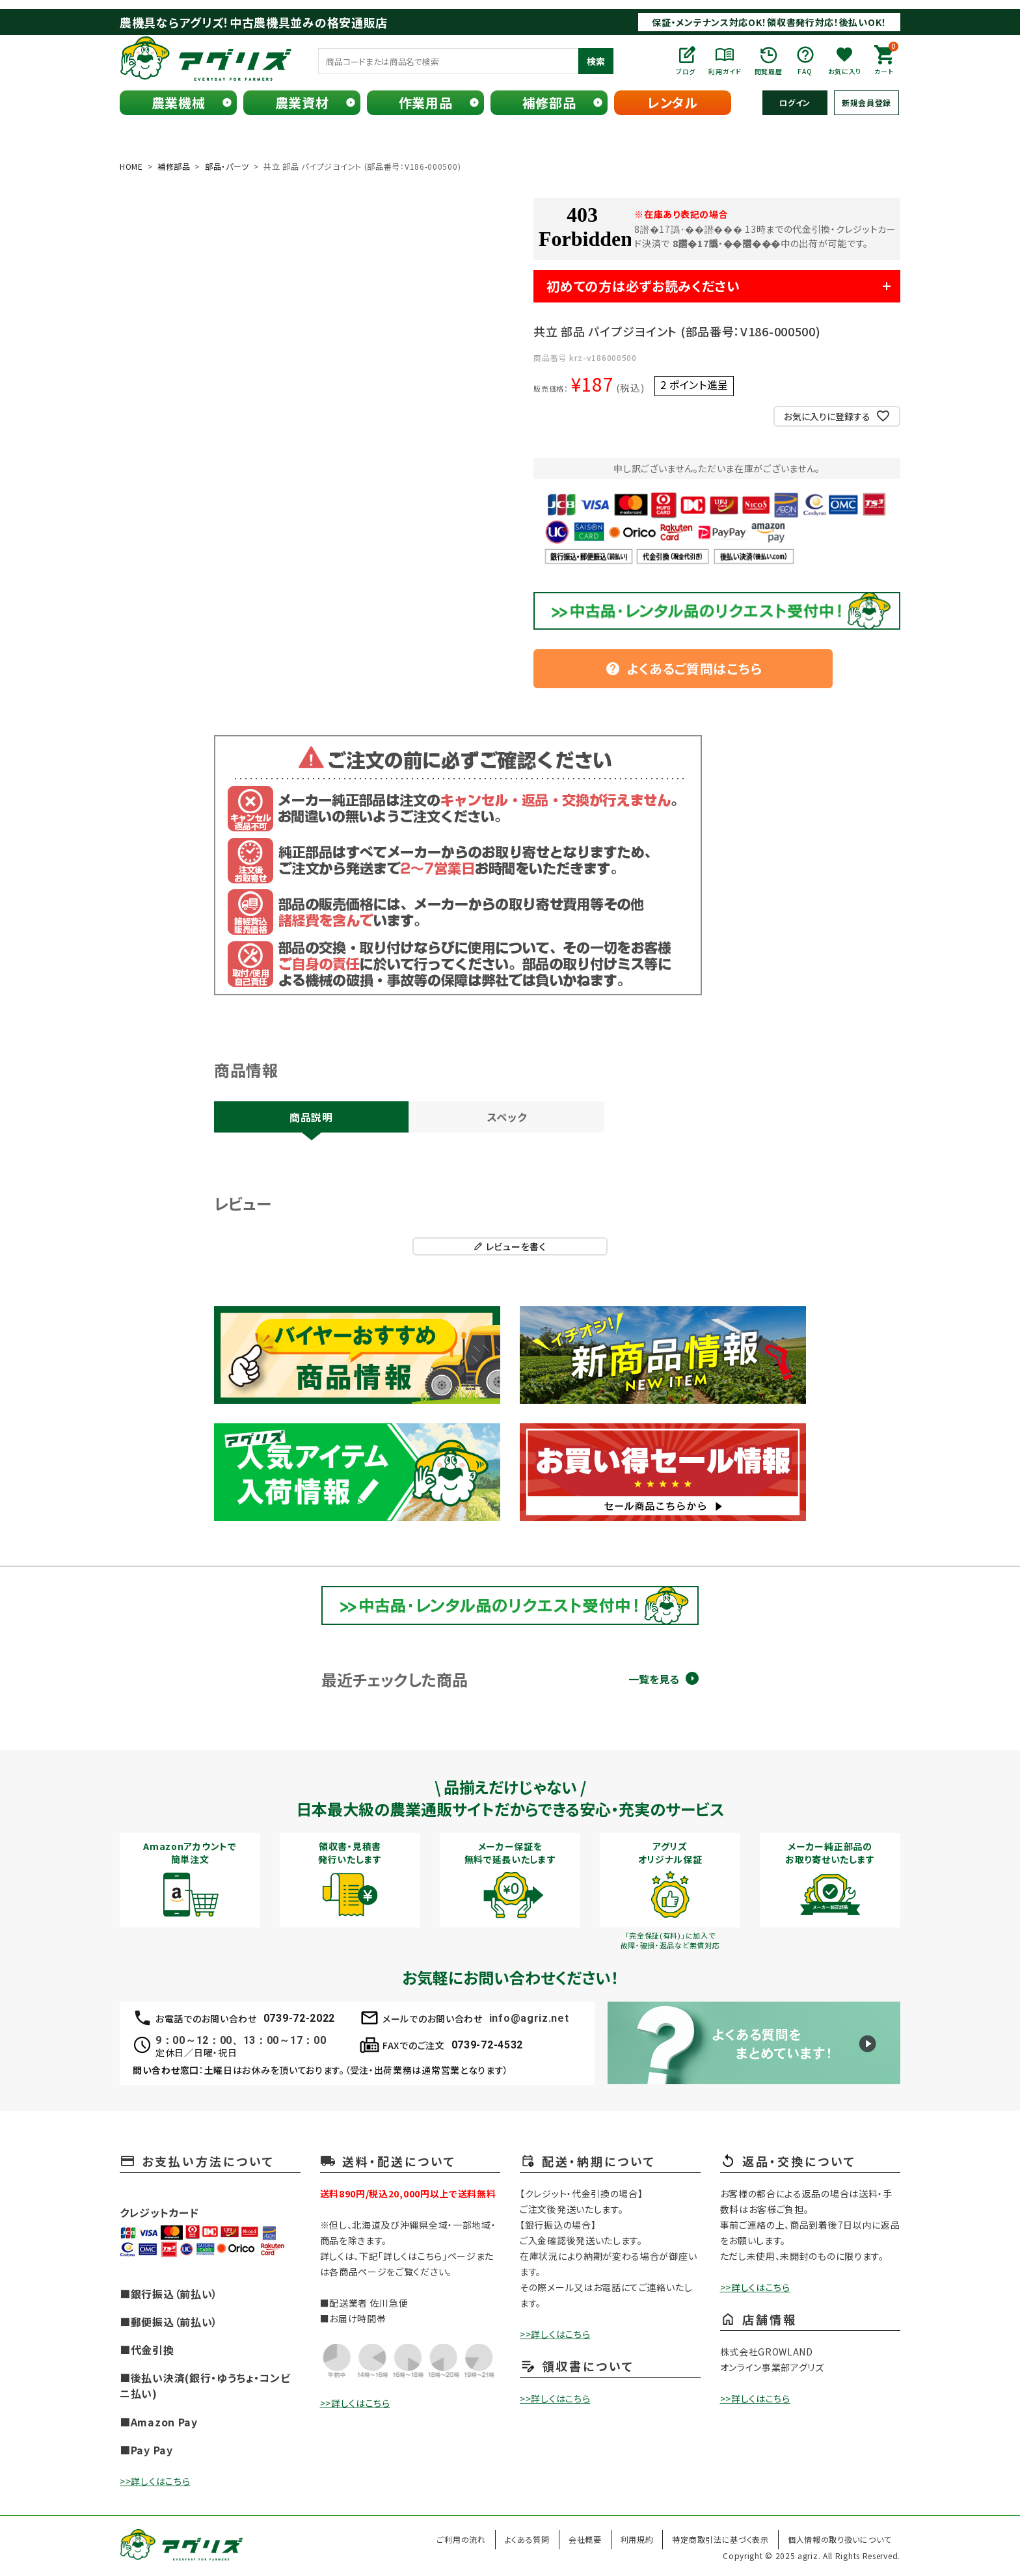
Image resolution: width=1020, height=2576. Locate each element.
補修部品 (549, 102)
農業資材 (302, 102)
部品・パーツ (227, 166)
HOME (131, 166)
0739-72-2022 (299, 2018)
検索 (596, 61)
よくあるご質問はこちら (683, 668)
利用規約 (637, 2539)
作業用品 (426, 102)
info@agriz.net (529, 2018)
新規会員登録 (866, 102)
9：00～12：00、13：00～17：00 (240, 2040)
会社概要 (585, 2539)
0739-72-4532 (487, 2045)
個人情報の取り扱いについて (839, 2539)
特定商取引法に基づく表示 (720, 2539)
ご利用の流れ (460, 2539)
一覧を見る (653, 1679)
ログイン (795, 102)
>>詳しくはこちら (155, 2481)
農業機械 (179, 102)
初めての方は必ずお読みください (643, 285)
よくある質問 (527, 2539)
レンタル (672, 102)
